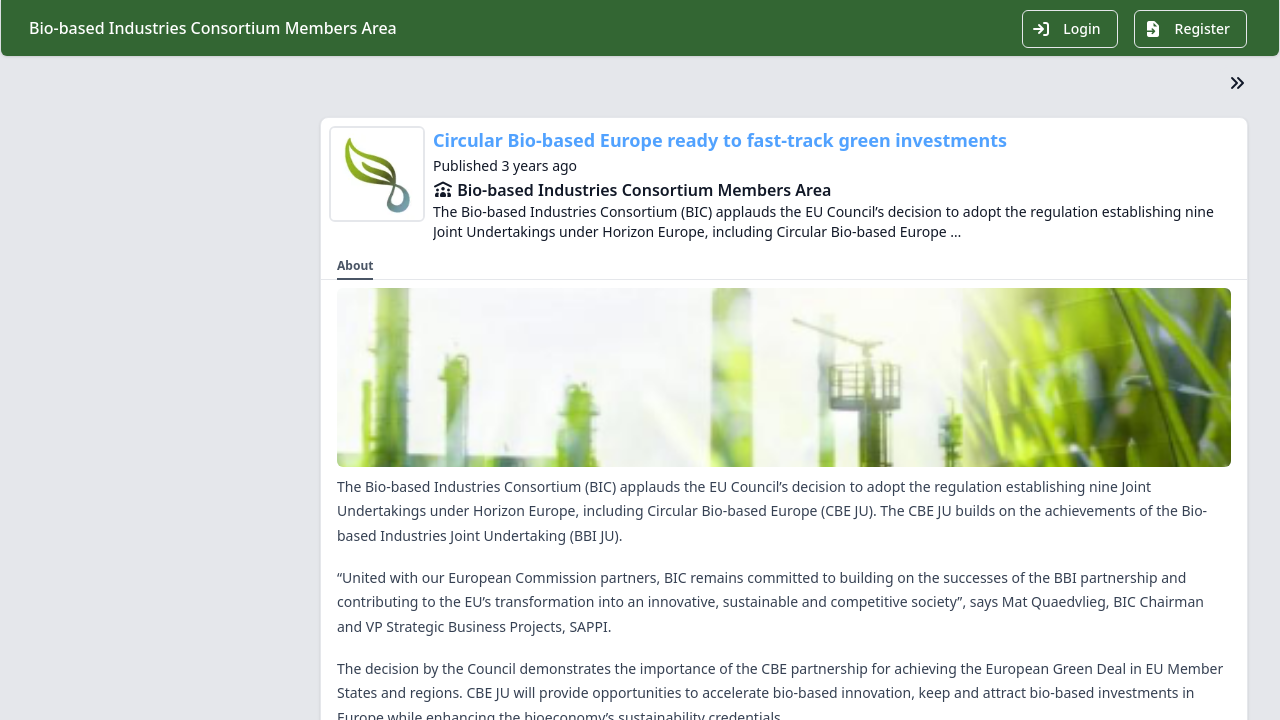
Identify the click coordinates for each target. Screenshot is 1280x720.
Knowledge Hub (109, 566)
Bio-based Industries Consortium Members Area (644, 190)
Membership (98, 458)
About (76, 423)
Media (77, 494)
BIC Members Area (156, 324)
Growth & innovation (124, 530)
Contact (82, 602)
